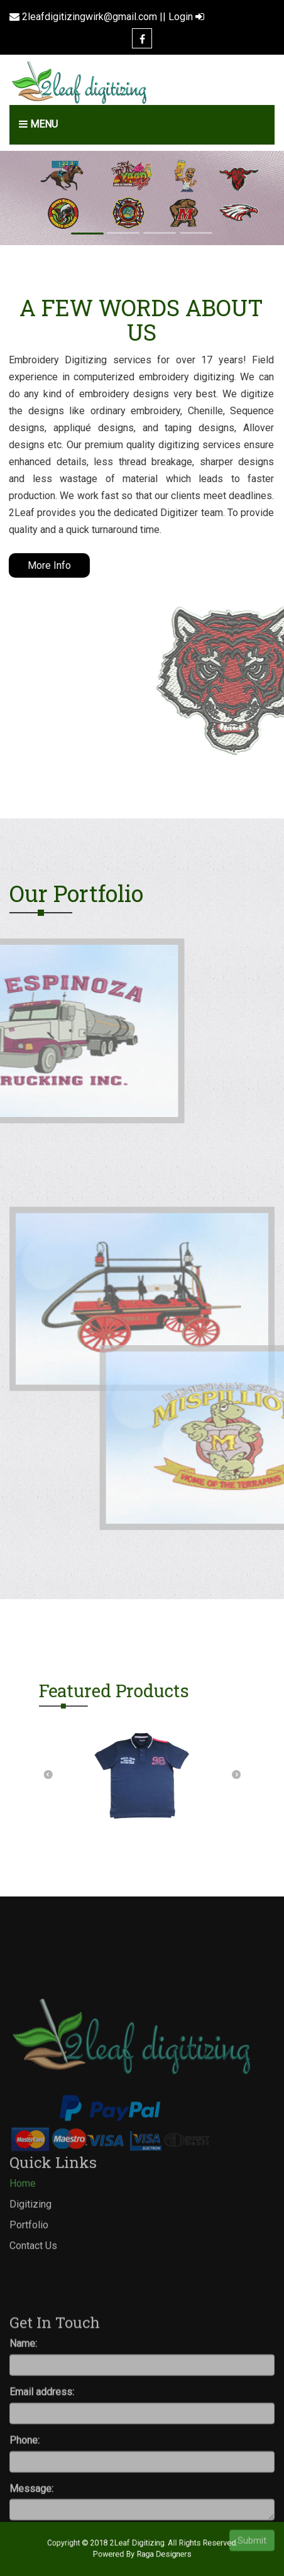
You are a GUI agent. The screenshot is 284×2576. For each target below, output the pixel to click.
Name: (23, 2421)
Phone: (24, 2518)
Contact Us (33, 2282)
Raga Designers (158, 2553)
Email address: (41, 2469)
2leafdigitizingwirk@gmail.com (89, 17)
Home (22, 2220)
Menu (38, 124)
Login (186, 17)
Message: (31, 2566)
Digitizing (30, 2241)
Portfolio (28, 2261)
